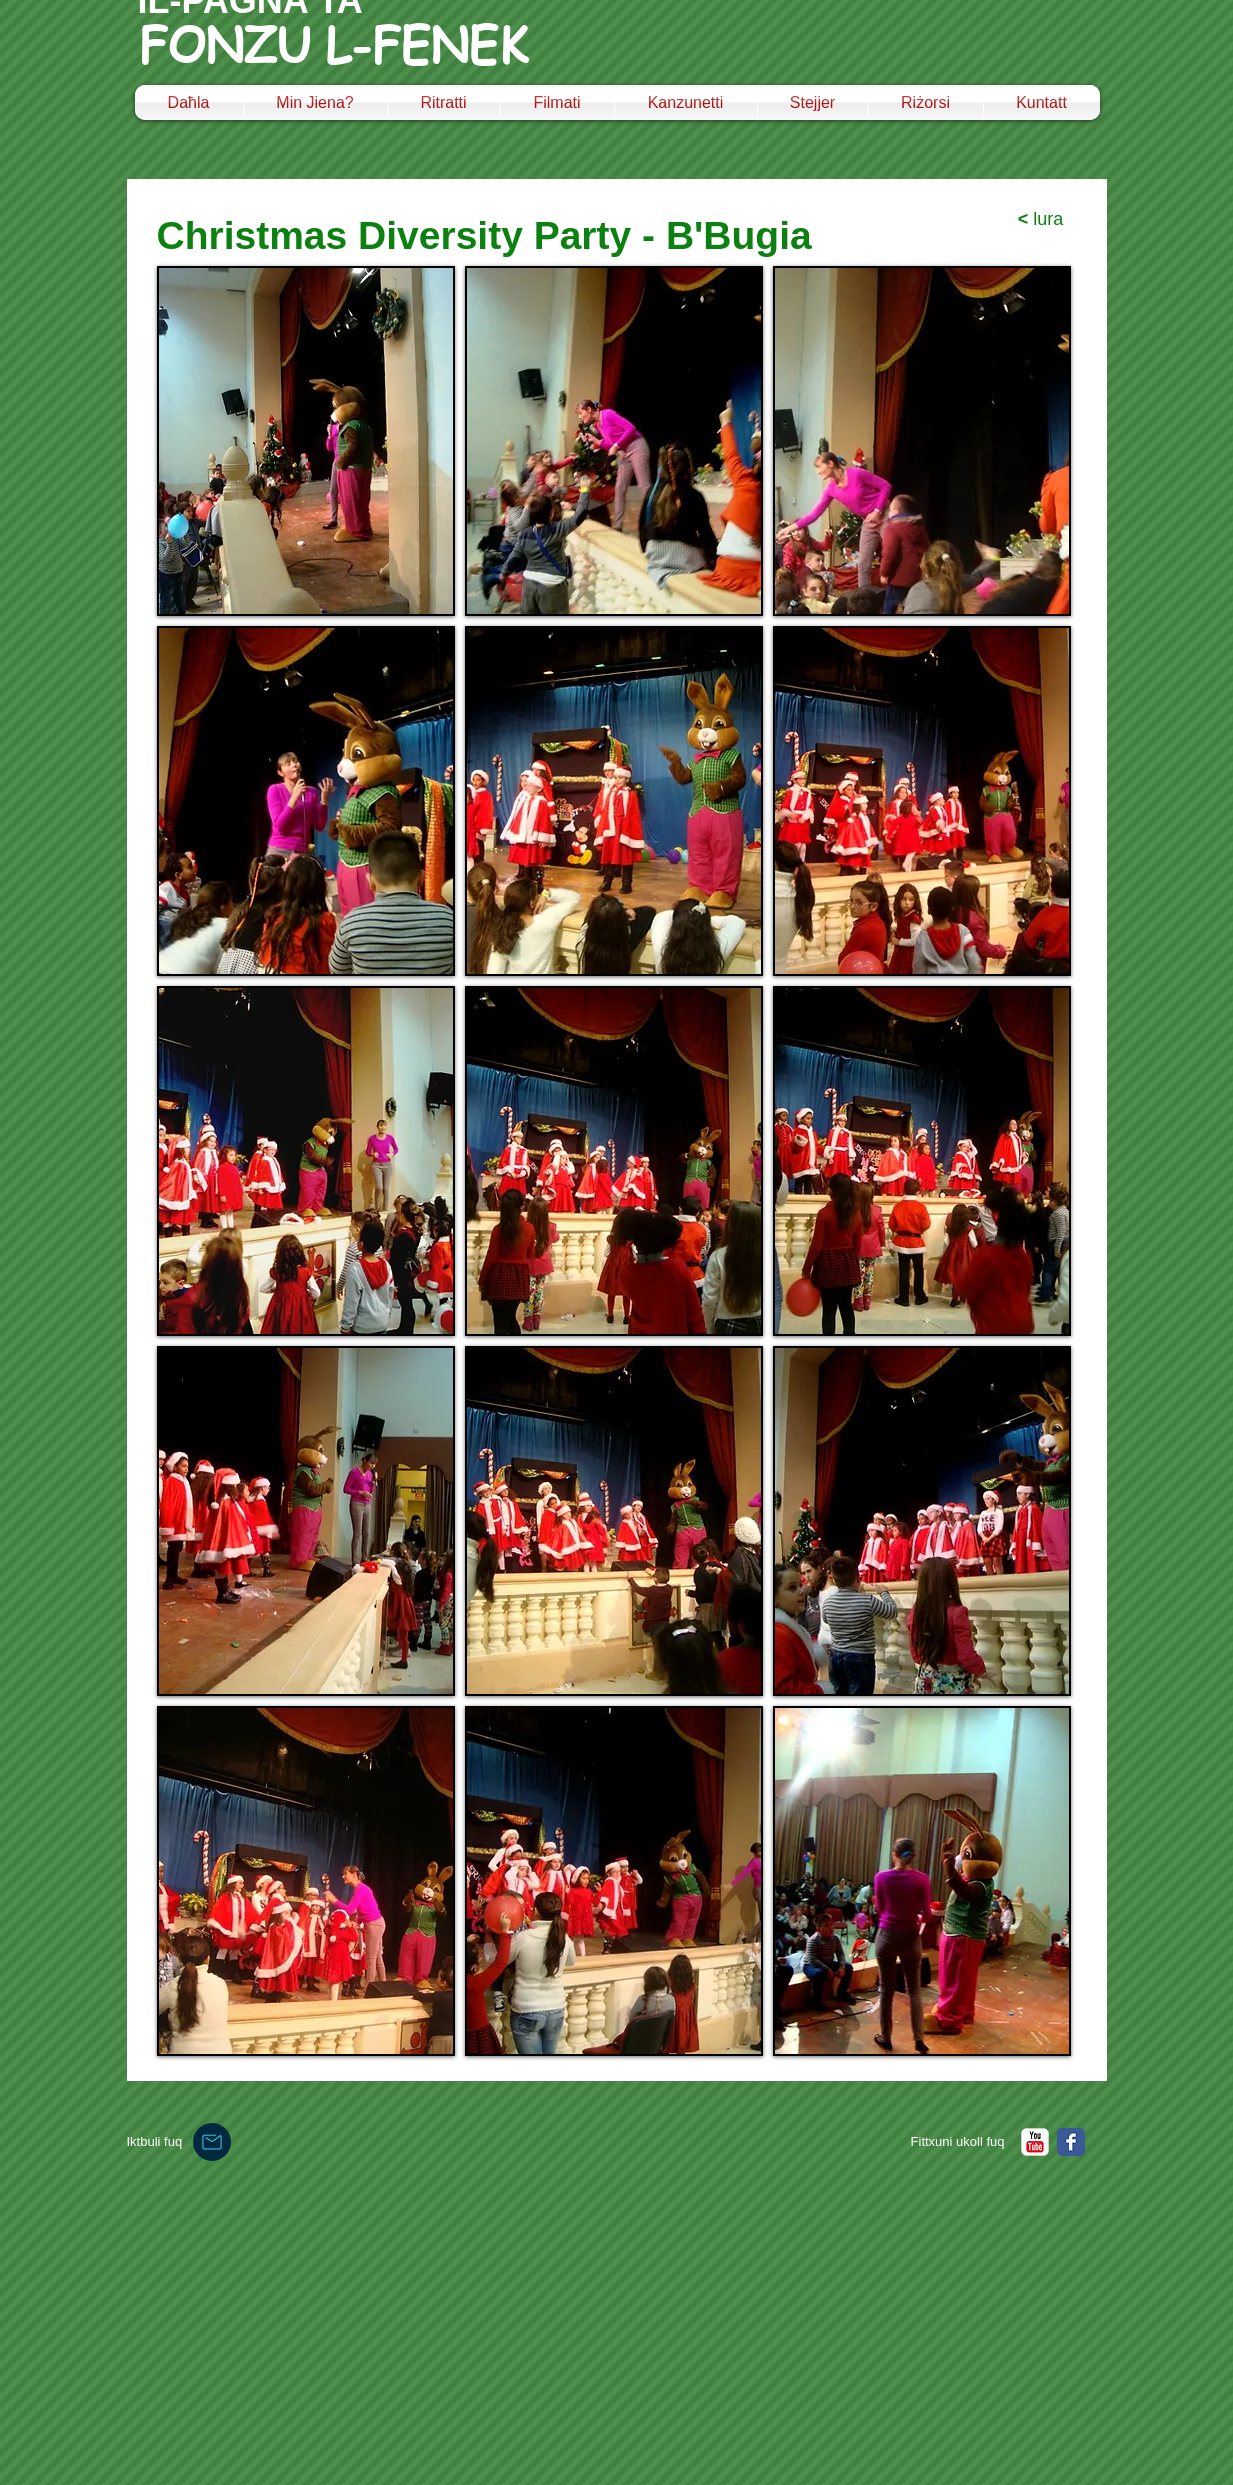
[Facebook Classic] (1071, 2142)
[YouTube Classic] (1035, 2142)
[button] (306, 441)
